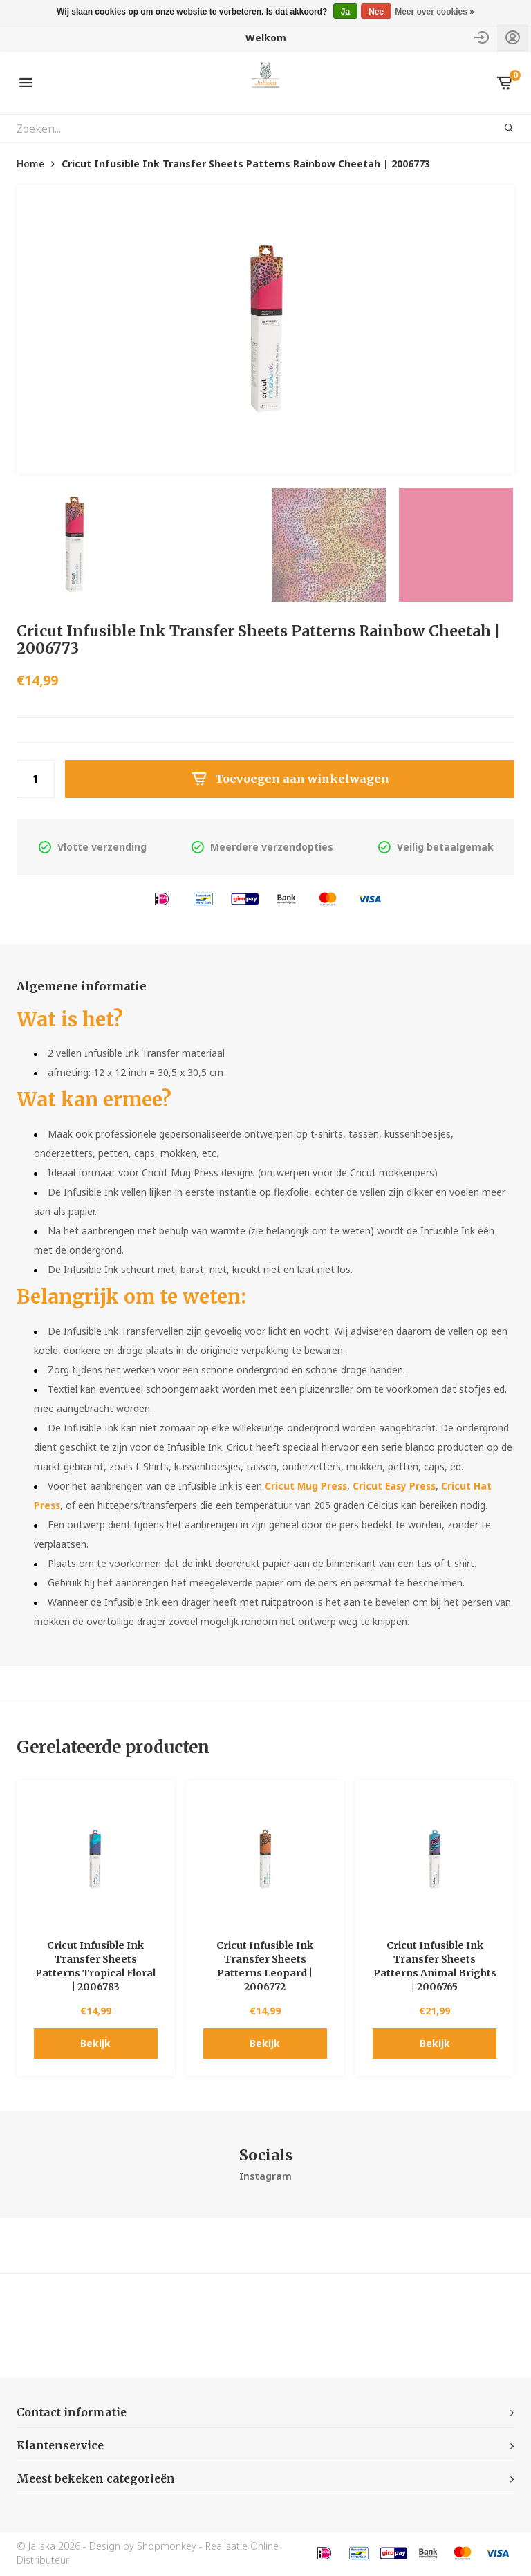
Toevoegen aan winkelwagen (289, 779)
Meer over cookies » (434, 12)
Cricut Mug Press (307, 1487)
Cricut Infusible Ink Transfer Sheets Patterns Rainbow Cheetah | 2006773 (246, 163)
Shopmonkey (166, 2548)
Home (30, 163)
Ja (345, 12)
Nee (376, 12)
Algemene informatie (86, 986)
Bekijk (95, 2045)
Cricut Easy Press (397, 1487)
